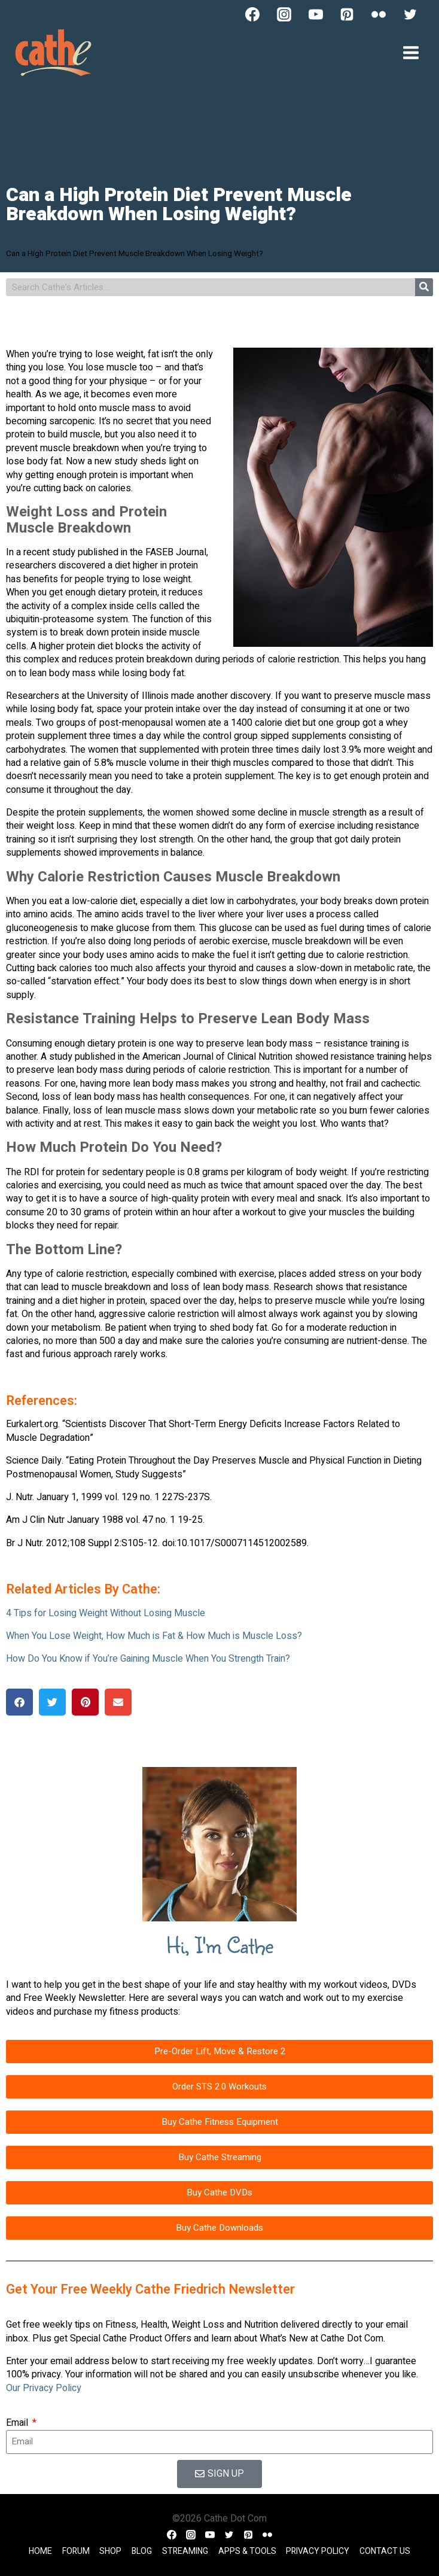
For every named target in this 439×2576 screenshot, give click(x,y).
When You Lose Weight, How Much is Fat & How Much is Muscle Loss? (154, 1636)
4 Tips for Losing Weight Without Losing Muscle (105, 1613)
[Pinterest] (347, 14)
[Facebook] (252, 14)
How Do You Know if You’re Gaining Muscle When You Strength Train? (148, 1659)
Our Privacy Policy (43, 2388)
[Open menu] (411, 52)
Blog (142, 2551)
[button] (19, 1702)
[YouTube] (315, 14)
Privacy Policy (317, 2551)
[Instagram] (284, 14)
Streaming (185, 2551)
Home (40, 2551)
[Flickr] (378, 14)
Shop (110, 2551)
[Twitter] (410, 14)
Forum (76, 2551)
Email (18, 2422)
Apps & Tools (247, 2551)
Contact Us (384, 2551)
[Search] (424, 287)
